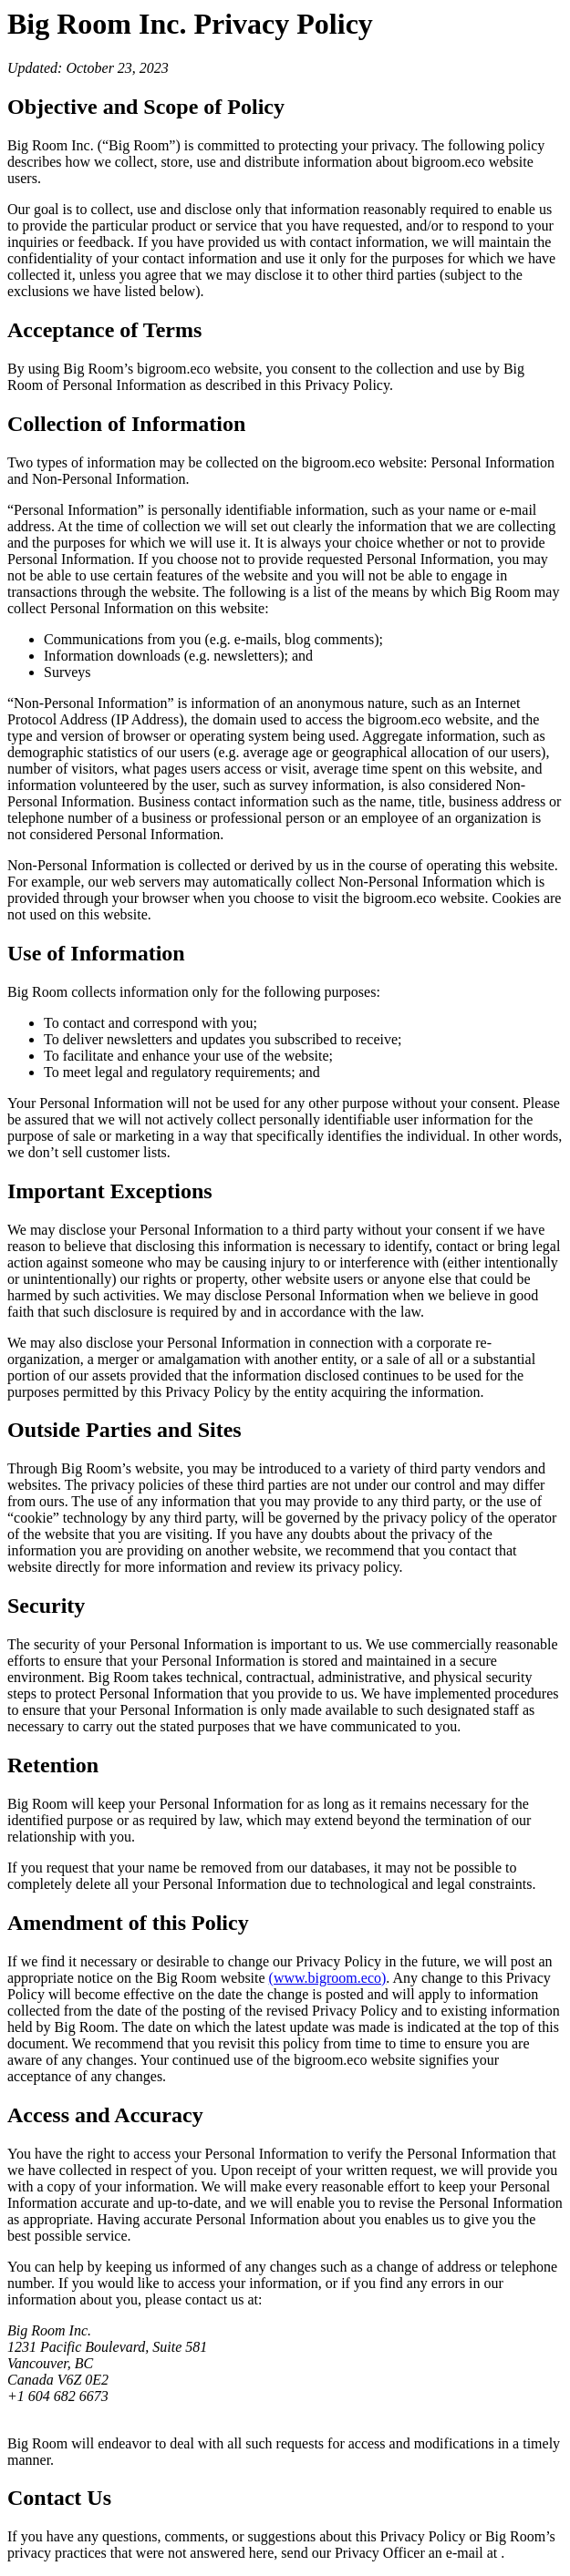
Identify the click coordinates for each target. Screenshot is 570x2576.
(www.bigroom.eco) (328, 1978)
